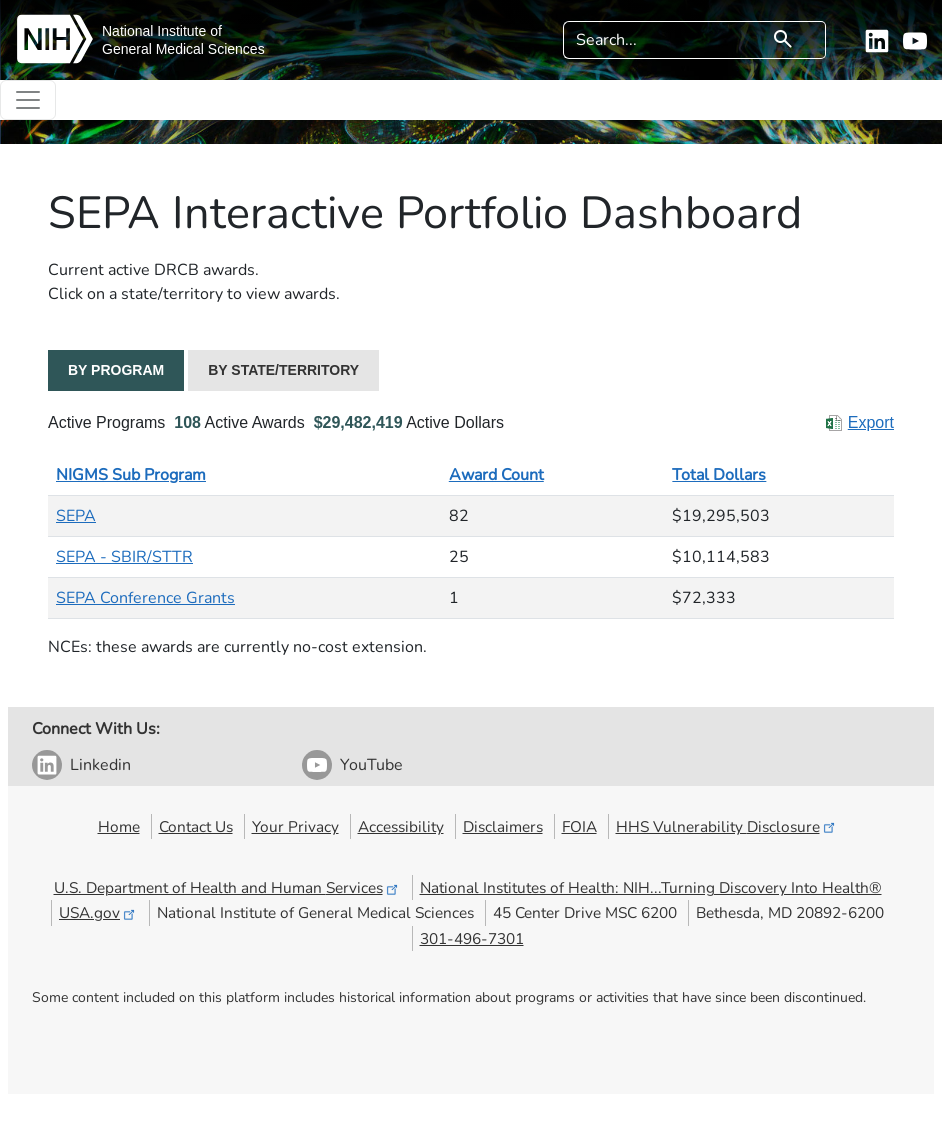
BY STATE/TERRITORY (283, 370)
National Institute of (162, 31)
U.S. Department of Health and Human (227, 887)
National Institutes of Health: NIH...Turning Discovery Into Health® (651, 887)
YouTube (371, 765)
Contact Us (196, 826)
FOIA (579, 826)
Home (119, 826)
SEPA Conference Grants (145, 598)
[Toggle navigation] (28, 100)
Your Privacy (295, 826)
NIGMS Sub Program (131, 475)
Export (871, 422)
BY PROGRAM (116, 370)
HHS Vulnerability (727, 826)
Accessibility (401, 826)
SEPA (76, 516)
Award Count (496, 475)
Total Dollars (719, 475)
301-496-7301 (472, 938)
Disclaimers (503, 826)
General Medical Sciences (183, 49)
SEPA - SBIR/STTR (124, 557)
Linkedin (100, 765)
